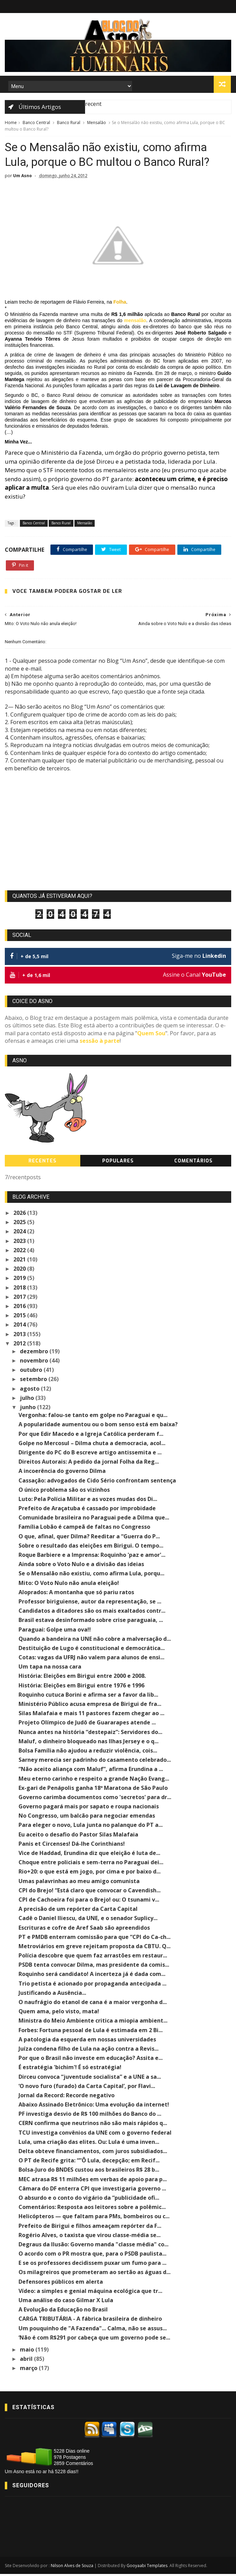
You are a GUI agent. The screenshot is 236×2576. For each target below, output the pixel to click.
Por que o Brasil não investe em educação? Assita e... (91, 2060)
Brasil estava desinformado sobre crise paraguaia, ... (91, 1622)
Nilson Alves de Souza (72, 2568)
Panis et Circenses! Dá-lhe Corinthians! (72, 1845)
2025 (20, 1224)
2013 (20, 1336)
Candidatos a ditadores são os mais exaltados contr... (92, 1612)
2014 (20, 1326)
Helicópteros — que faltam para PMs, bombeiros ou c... (94, 2218)
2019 (20, 1280)
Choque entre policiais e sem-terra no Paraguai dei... (91, 1864)
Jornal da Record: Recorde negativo (67, 2097)
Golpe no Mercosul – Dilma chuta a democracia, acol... (92, 1445)
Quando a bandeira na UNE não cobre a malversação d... (95, 1640)
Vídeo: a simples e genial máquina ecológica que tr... (90, 2293)
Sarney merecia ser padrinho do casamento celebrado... (95, 1762)
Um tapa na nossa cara (50, 1668)
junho (28, 1409)
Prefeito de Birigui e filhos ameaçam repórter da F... (90, 2227)
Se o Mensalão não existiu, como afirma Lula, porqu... (91, 1575)
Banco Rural (68, 123)
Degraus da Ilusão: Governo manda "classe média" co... (93, 2246)
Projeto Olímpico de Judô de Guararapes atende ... (87, 1724)
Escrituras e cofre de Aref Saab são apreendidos (84, 1929)
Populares (118, 1162)
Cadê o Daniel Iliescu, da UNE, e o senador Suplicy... (88, 1920)
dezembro (34, 1353)
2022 (20, 1252)
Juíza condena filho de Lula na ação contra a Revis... (88, 2050)
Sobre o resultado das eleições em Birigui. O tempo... (91, 1547)
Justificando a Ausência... (52, 1995)
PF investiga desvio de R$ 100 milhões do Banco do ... (90, 2116)
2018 (20, 1289)
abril (27, 2361)
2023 (20, 1242)
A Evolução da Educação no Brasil (63, 2311)
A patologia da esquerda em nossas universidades (87, 2041)
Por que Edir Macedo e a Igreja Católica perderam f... (91, 1435)
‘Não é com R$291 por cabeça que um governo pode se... (94, 2339)
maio (27, 2351)
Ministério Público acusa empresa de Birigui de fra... (90, 1706)
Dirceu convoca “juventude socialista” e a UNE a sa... (90, 2078)
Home (11, 123)
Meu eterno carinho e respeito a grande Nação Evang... (94, 1780)
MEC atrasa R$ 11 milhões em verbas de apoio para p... (93, 2181)
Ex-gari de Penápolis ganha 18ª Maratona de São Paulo (93, 1789)
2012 (20, 1345)
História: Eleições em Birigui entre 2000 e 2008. (82, 1678)
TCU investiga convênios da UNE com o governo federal (95, 2134)
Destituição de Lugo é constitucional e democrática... (92, 1650)
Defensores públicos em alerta (61, 2283)
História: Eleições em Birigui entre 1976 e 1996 (81, 1687)
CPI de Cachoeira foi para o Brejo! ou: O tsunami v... (89, 1901)
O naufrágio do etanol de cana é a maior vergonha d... (93, 2004)
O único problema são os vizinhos (64, 1491)
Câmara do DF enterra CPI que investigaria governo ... (92, 2190)
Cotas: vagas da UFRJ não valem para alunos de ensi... (91, 1659)
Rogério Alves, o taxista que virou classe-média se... (90, 2237)
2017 (20, 1298)
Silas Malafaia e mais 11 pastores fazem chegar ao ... (91, 1715)
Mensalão (96, 123)
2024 (20, 1233)
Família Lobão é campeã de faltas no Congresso (84, 1529)
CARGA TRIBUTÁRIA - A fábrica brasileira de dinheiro (90, 2320)
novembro (34, 1362)
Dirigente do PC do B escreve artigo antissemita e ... (90, 1454)
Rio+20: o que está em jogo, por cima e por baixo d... (90, 1873)
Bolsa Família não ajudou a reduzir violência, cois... (88, 1752)
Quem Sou (151, 1035)
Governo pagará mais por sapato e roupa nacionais (89, 1808)
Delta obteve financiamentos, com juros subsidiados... (93, 2153)
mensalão (135, 322)
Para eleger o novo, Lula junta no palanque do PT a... (91, 1827)
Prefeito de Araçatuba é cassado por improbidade (87, 1510)
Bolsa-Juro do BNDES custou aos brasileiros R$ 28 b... (89, 2171)
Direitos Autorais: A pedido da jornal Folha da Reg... (89, 1463)
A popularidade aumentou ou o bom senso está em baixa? (98, 1426)
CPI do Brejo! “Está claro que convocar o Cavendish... (90, 1892)
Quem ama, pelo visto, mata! (59, 2013)
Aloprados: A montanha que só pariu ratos (76, 1594)
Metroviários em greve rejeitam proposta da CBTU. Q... (94, 1948)
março (29, 2370)
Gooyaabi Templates (147, 2568)
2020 (20, 1270)
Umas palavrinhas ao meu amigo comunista (79, 1883)
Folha (119, 304)
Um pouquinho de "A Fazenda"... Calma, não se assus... (93, 2330)
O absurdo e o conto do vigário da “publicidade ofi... (89, 2199)
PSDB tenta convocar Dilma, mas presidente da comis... (94, 1966)
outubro (32, 1372)
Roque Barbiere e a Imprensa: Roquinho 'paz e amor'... (92, 1557)
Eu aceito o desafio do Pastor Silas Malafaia (78, 1836)
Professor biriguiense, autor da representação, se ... (90, 1603)
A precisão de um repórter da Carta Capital (78, 1911)
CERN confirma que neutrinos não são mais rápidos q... (93, 2125)
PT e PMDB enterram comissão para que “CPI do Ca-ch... (94, 1938)
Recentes (42, 1162)
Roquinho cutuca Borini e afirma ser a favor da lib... (88, 1696)
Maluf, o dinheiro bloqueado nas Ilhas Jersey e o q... (88, 1743)
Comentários (193, 1162)
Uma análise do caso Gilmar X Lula (66, 2302)
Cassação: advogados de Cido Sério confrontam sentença (97, 1482)
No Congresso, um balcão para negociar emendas (87, 1817)
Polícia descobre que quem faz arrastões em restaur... (93, 1957)
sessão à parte (100, 1043)
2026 (20, 1215)
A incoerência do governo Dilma (62, 1473)
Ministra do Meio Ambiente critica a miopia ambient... (93, 2022)
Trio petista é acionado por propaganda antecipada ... (92, 1985)
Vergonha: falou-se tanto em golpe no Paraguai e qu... (93, 1417)
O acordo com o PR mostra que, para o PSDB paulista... (92, 2255)
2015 (20, 1317)
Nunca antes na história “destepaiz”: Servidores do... (90, 1733)
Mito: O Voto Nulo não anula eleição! (69, 1584)
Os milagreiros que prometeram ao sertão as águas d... (94, 2274)
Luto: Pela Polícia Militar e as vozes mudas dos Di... (88, 1501)
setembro (34, 1381)
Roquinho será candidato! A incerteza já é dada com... (92, 1976)
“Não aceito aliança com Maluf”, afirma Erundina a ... (91, 1771)
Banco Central (36, 123)
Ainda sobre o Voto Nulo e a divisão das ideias (81, 1566)
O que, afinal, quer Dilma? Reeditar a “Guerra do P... (89, 1538)
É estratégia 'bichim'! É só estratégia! (70, 2069)
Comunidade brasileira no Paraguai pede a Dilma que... (94, 1519)
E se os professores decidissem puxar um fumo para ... (92, 2265)
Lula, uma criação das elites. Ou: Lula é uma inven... (89, 2144)
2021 (20, 1261)
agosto (30, 1390)
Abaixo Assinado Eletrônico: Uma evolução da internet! (94, 2106)
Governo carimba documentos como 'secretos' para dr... (95, 1799)
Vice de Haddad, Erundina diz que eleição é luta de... (89, 1855)
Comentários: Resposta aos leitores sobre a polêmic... (92, 2209)
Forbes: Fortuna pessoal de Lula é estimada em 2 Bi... (91, 2032)
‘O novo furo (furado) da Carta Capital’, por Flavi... (87, 2087)
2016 (20, 1308)
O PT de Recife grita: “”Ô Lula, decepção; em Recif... (89, 2162)
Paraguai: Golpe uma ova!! (55, 1631)
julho (27, 1400)
